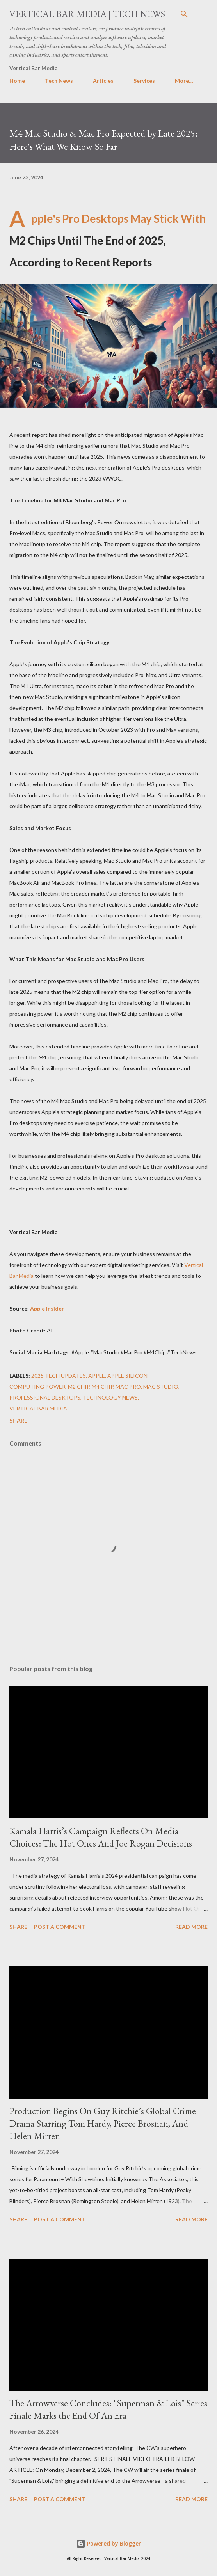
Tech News (59, 80)
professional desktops (44, 1397)
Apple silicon (127, 1375)
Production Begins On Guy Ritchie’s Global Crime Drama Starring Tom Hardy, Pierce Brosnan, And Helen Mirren (102, 2123)
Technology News (110, 1397)
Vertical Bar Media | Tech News (87, 14)
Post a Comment (59, 1926)
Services (144, 80)
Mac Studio (160, 1386)
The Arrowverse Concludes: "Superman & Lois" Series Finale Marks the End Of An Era (108, 2409)
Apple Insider (47, 1308)
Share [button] (18, 1420)
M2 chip (78, 1386)
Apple (96, 1375)
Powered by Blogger (108, 2543)
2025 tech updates (58, 1375)
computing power (37, 1386)
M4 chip (102, 1386)
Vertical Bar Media (38, 1408)
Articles (103, 80)
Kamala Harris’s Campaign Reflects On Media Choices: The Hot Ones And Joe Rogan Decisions (100, 1837)
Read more (191, 1926)
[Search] (184, 14)
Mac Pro (128, 1386)
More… (184, 80)
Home (17, 80)
